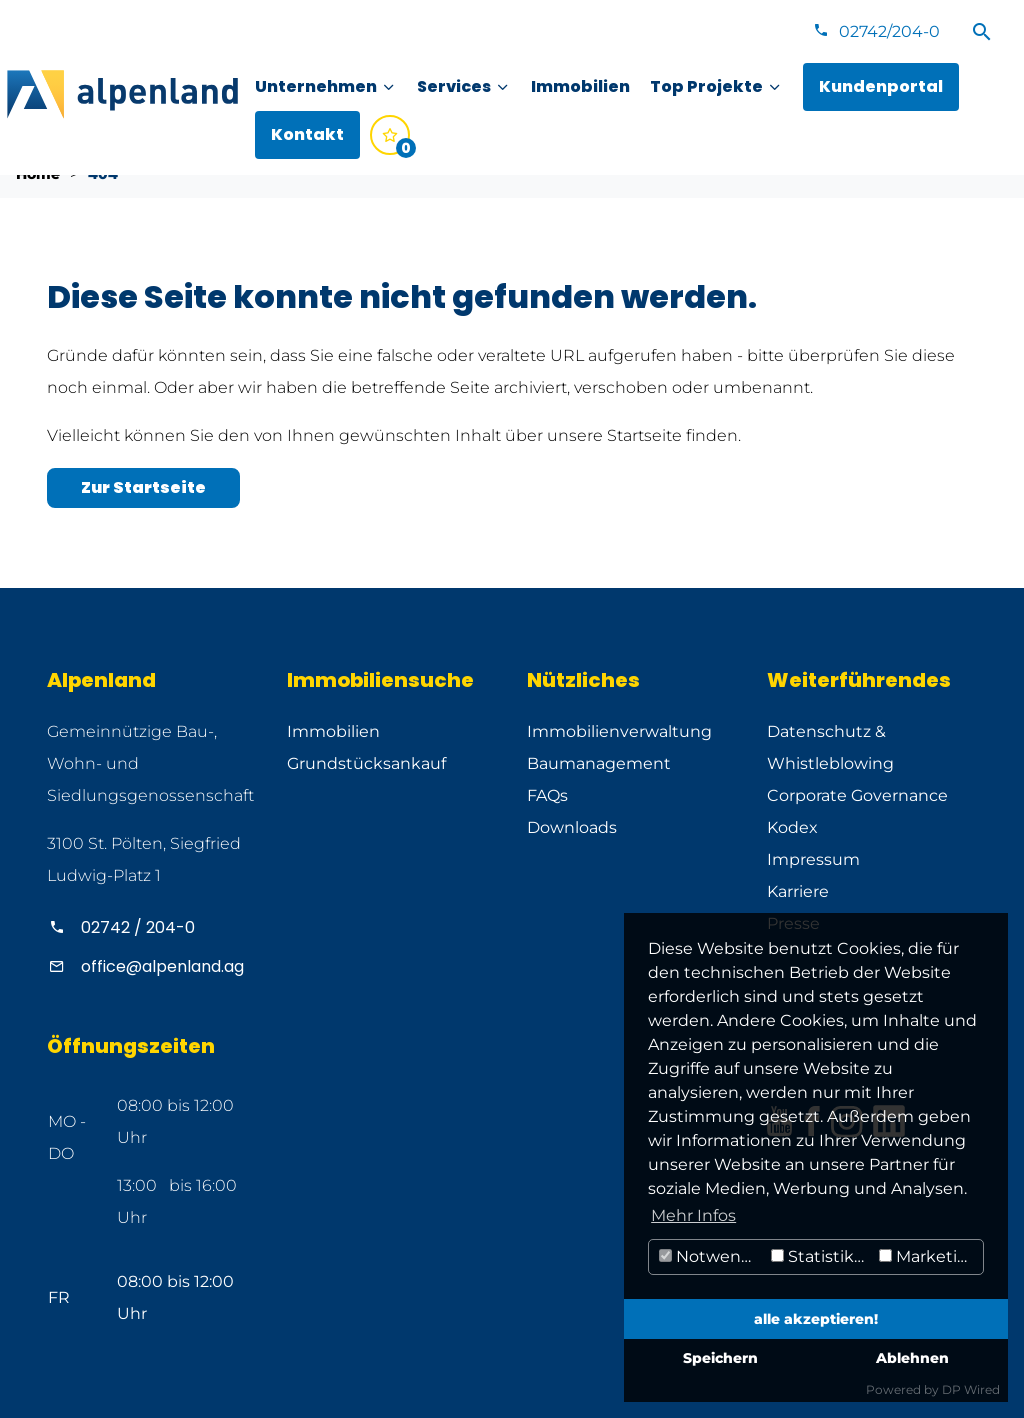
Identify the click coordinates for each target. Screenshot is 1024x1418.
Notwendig (712, 1256)
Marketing (929, 1256)
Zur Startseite (143, 487)
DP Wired (971, 1389)
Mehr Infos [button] (693, 1215)
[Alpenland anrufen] (152, 927)
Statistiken (822, 1256)
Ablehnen (912, 1358)
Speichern (720, 1358)
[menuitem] (326, 87)
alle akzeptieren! (816, 1319)
